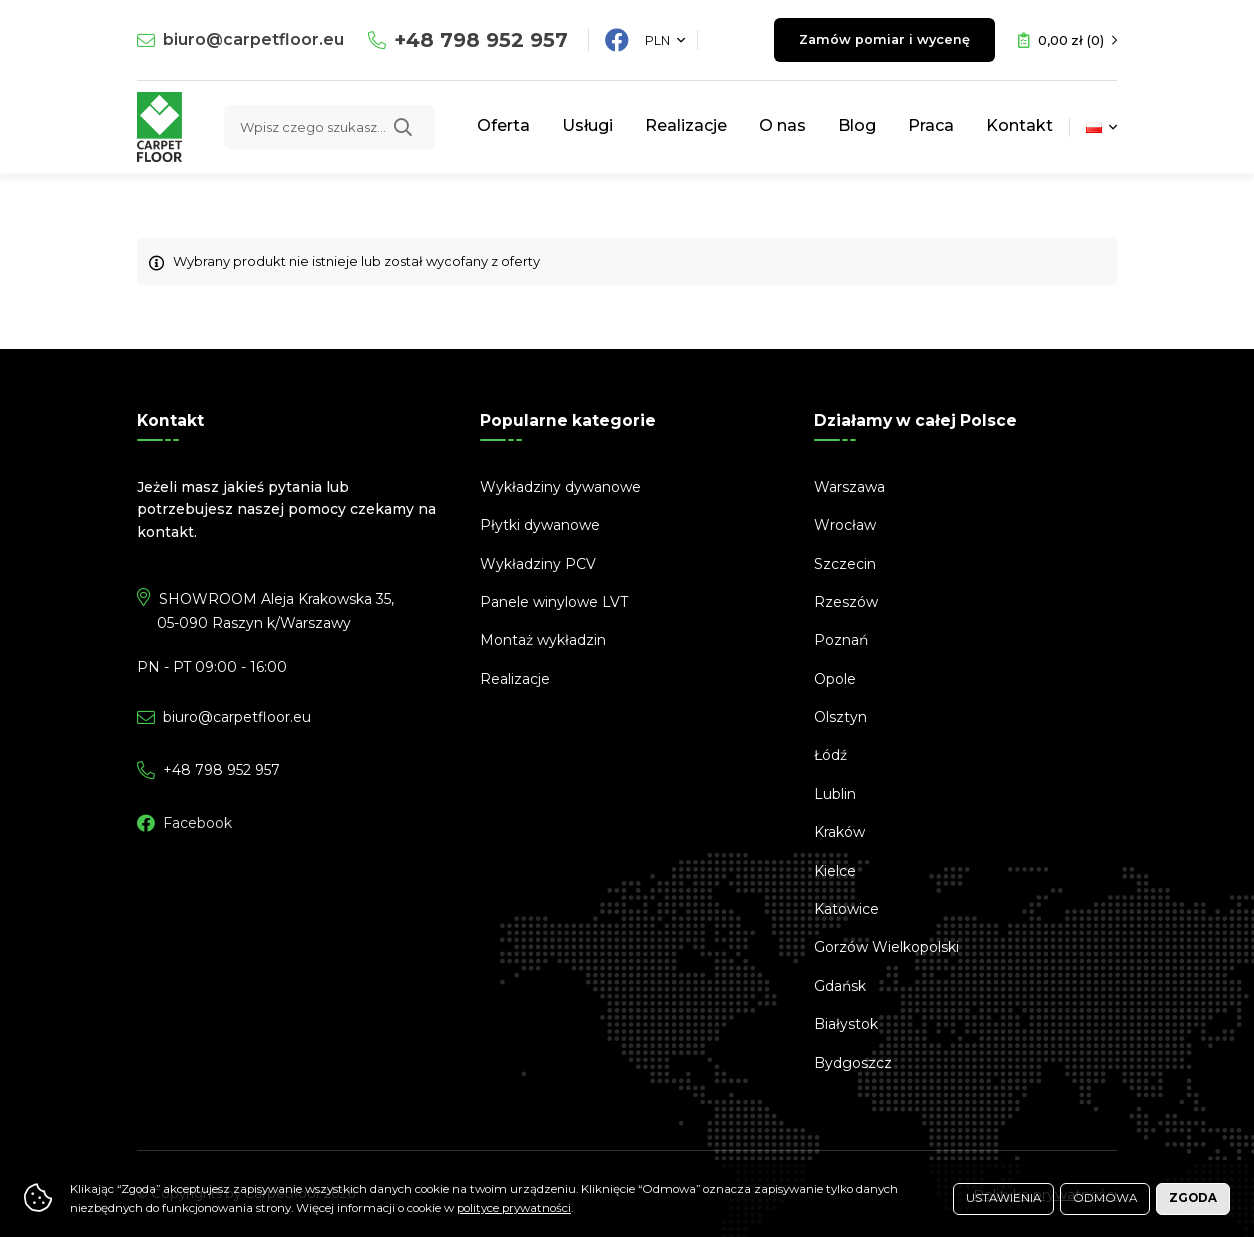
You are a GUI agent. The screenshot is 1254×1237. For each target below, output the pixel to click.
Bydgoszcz (853, 1063)
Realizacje (686, 125)
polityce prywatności (514, 1208)
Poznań (841, 640)
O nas (782, 125)
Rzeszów (846, 602)
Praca (931, 125)
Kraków (839, 832)
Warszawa (849, 487)
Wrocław (845, 525)
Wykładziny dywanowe (560, 487)
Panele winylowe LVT (554, 602)
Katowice (846, 909)
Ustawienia (1003, 1198)
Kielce (835, 871)
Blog (857, 125)
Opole (835, 679)
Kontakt (1019, 125)
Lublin (835, 794)
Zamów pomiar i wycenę (879, 40)
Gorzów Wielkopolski (886, 947)
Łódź (830, 755)
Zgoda (1193, 1198)
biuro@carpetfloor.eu (253, 39)
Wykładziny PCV (538, 564)
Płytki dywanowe (540, 525)
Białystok (846, 1024)
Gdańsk (840, 986)
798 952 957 (481, 40)
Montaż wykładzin (543, 640)
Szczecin (845, 564)
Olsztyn (840, 717)
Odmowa (1105, 1198)
